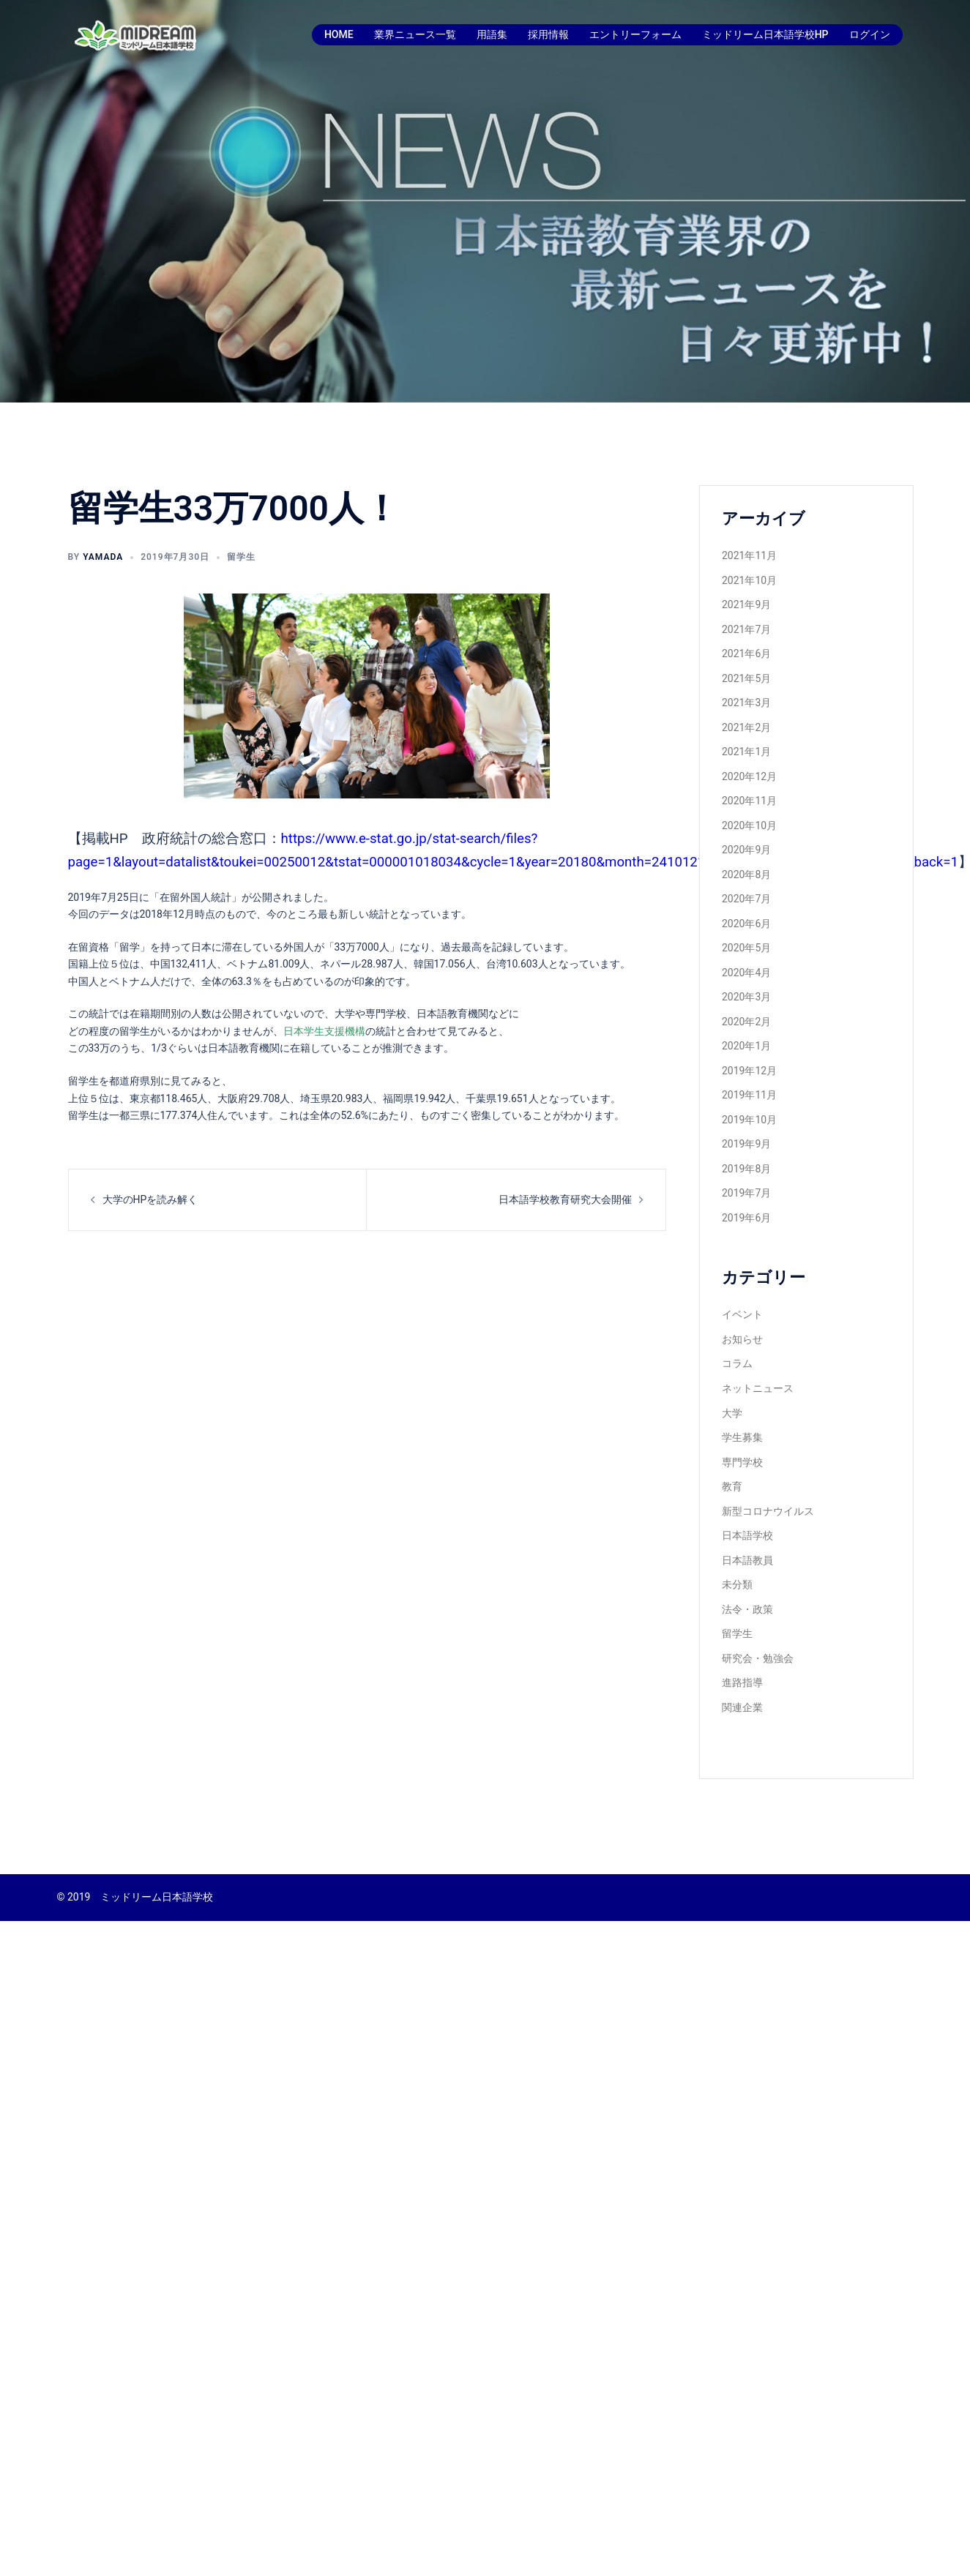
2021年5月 (746, 678)
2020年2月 (746, 1021)
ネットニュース (758, 1388)
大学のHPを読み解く (150, 1199)
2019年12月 (749, 1071)
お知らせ (742, 1339)
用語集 (492, 34)
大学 (732, 1413)
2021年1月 (746, 751)
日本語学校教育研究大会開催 (565, 1199)
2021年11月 (749, 555)
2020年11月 (749, 800)
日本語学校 (747, 1535)
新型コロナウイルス (768, 1511)
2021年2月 (746, 727)
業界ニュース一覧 (415, 34)
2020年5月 (746, 948)
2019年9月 (746, 1144)
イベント (742, 1314)
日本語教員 (747, 1560)
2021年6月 (746, 653)
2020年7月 (746, 899)
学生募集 (742, 1437)
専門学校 (742, 1462)
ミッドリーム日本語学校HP (765, 34)
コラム (737, 1363)
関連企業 (742, 1707)
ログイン (869, 34)
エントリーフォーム (635, 34)
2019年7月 (746, 1193)
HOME (339, 34)
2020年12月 (749, 776)
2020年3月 (746, 997)
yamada (103, 557)
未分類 (737, 1584)
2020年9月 (746, 849)
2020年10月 (749, 825)
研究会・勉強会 (758, 1658)
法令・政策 (747, 1609)
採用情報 (548, 34)
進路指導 (742, 1682)
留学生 (241, 557)
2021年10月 (749, 580)
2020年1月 (746, 1046)
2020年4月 (746, 972)
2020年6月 (746, 923)
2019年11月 (749, 1095)
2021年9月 (746, 604)
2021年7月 (746, 629)
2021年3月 (746, 702)
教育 (732, 1486)
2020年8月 (746, 874)
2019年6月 (746, 1218)
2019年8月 (746, 1169)
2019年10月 (749, 1120)
